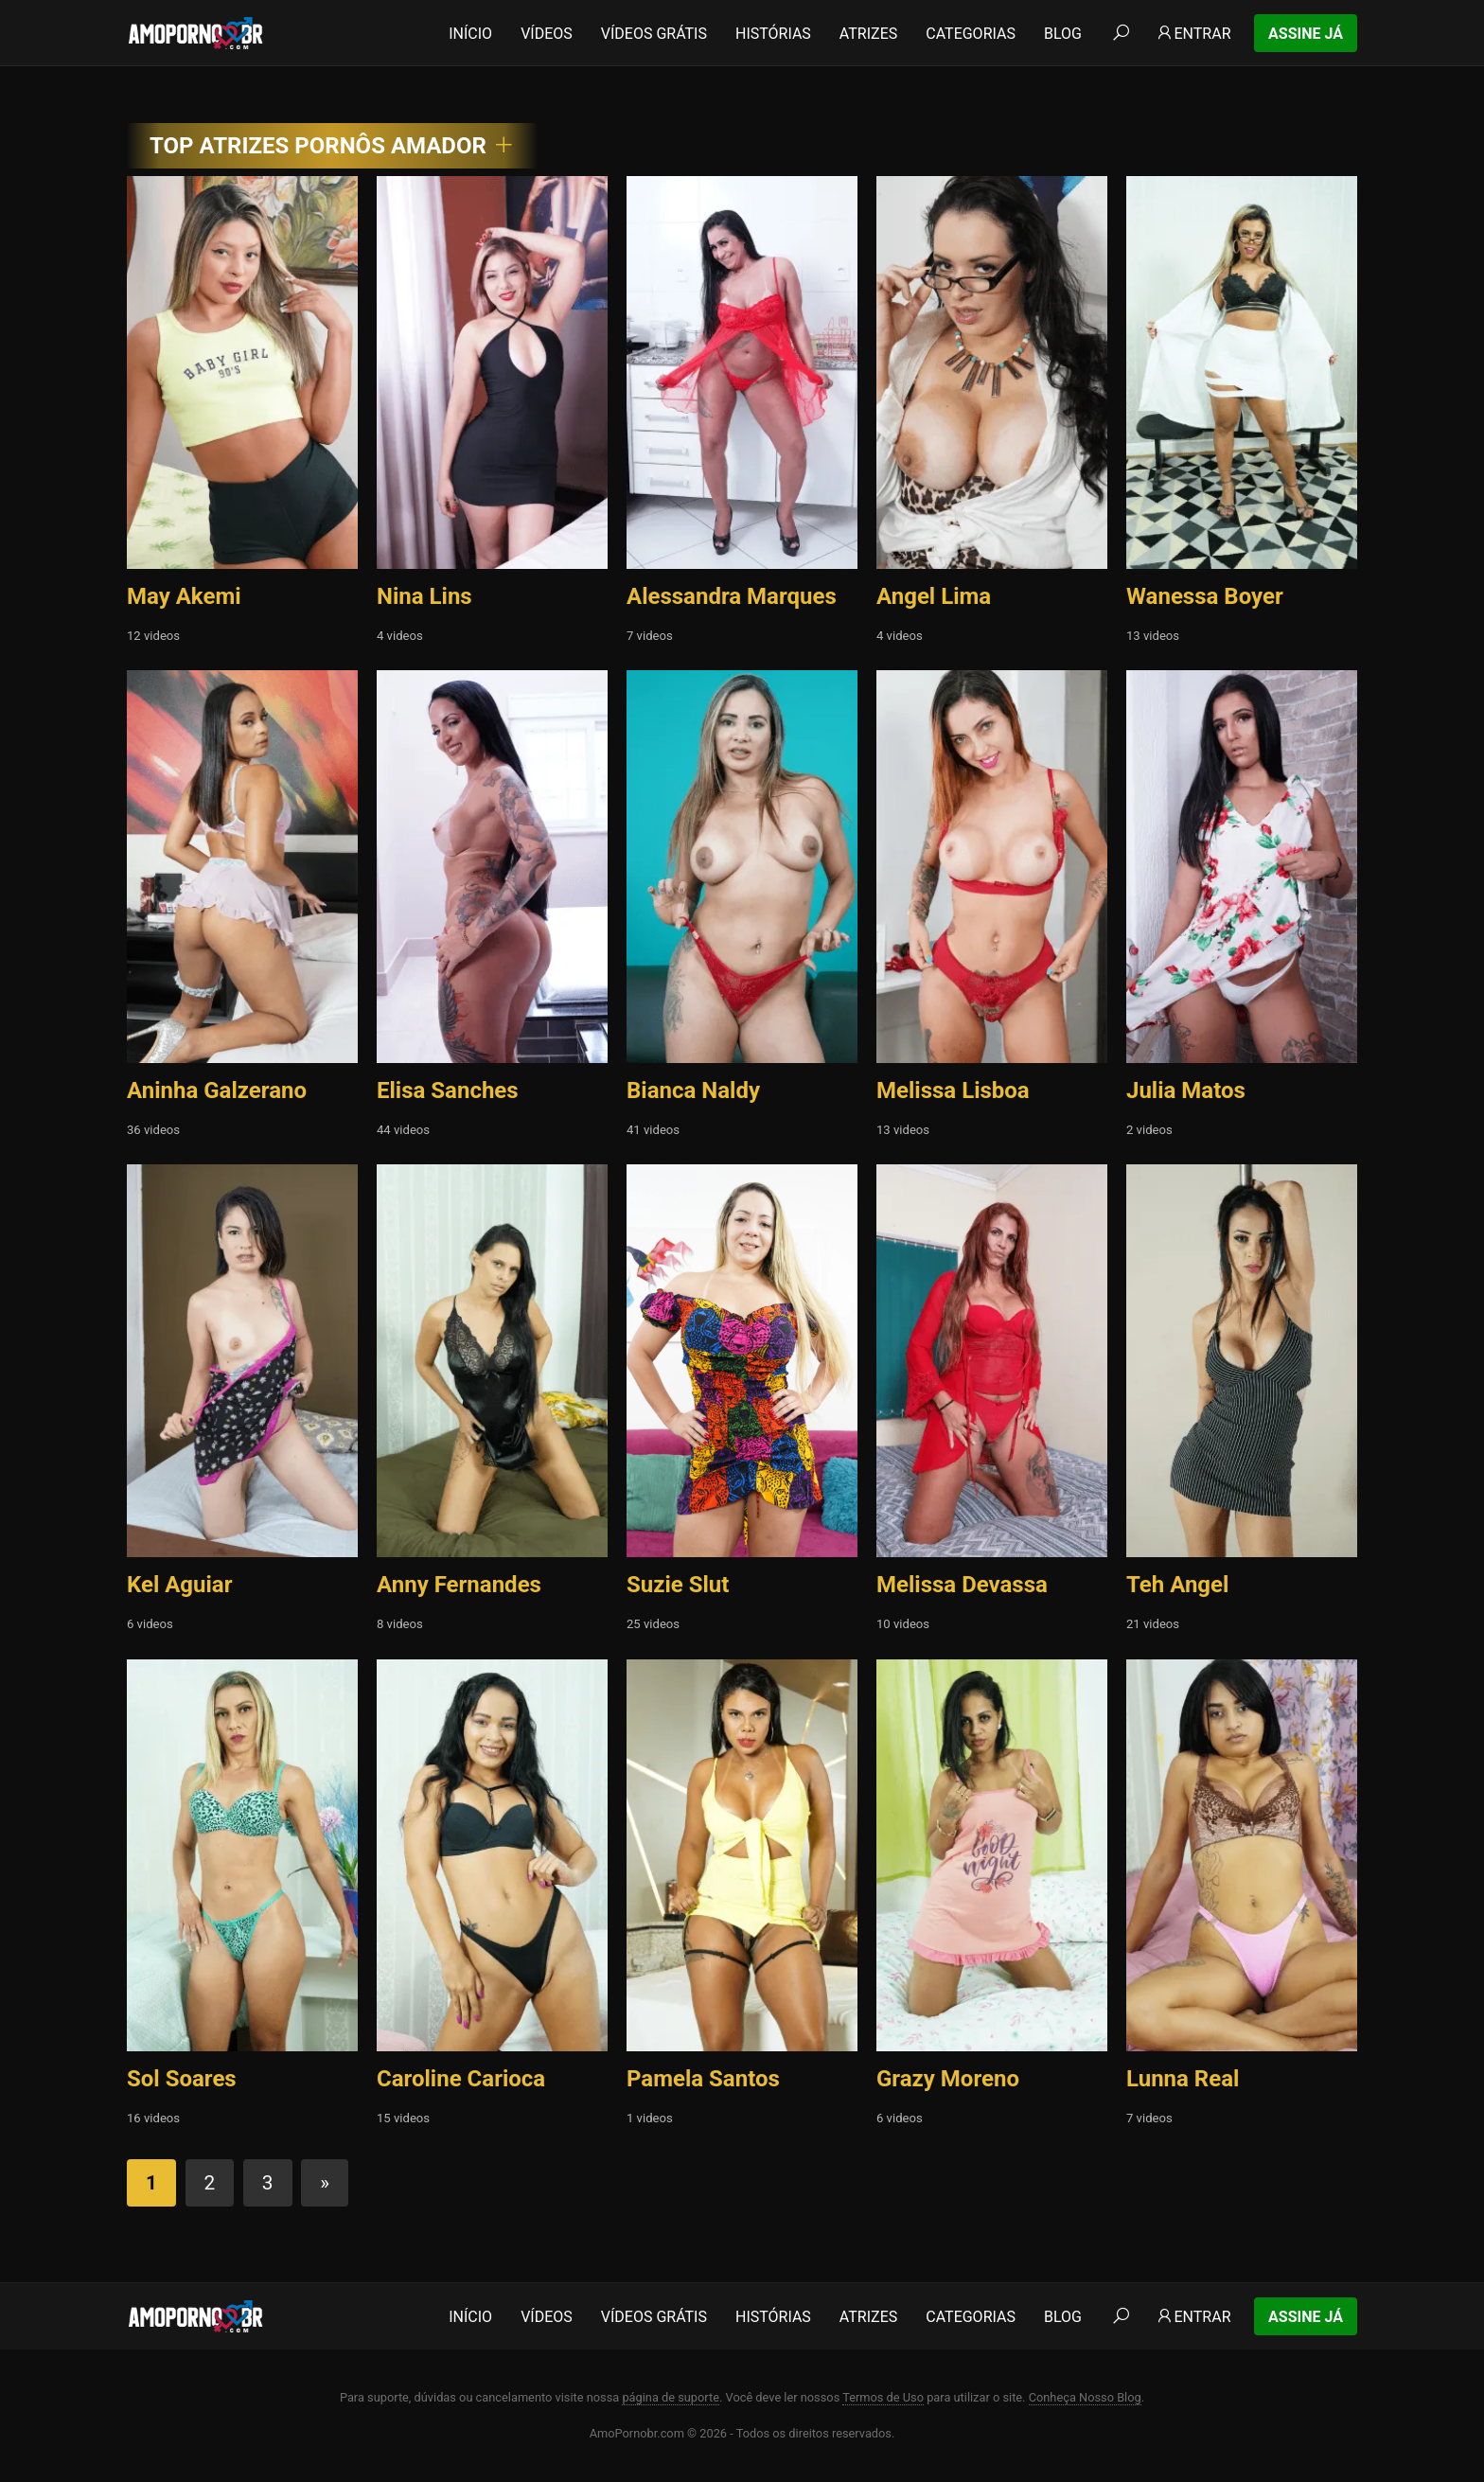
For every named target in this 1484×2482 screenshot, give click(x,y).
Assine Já (1305, 34)
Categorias (971, 34)
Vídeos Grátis (654, 34)
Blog (1063, 34)
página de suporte (670, 2397)
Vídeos (547, 34)
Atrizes (868, 34)
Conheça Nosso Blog (1085, 2397)
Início (470, 34)
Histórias (773, 34)
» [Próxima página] (324, 2183)
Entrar (1193, 34)
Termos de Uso (883, 2397)
